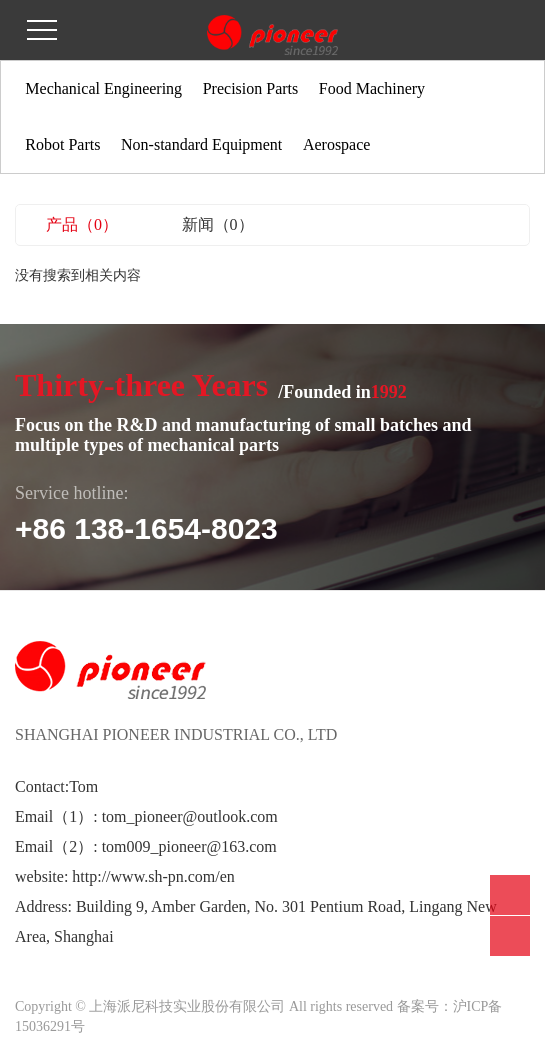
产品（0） (82, 224)
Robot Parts (62, 144)
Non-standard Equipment (201, 144)
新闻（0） (218, 224)
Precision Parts (251, 88)
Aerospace (337, 144)
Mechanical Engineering (103, 88)
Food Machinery (372, 88)
